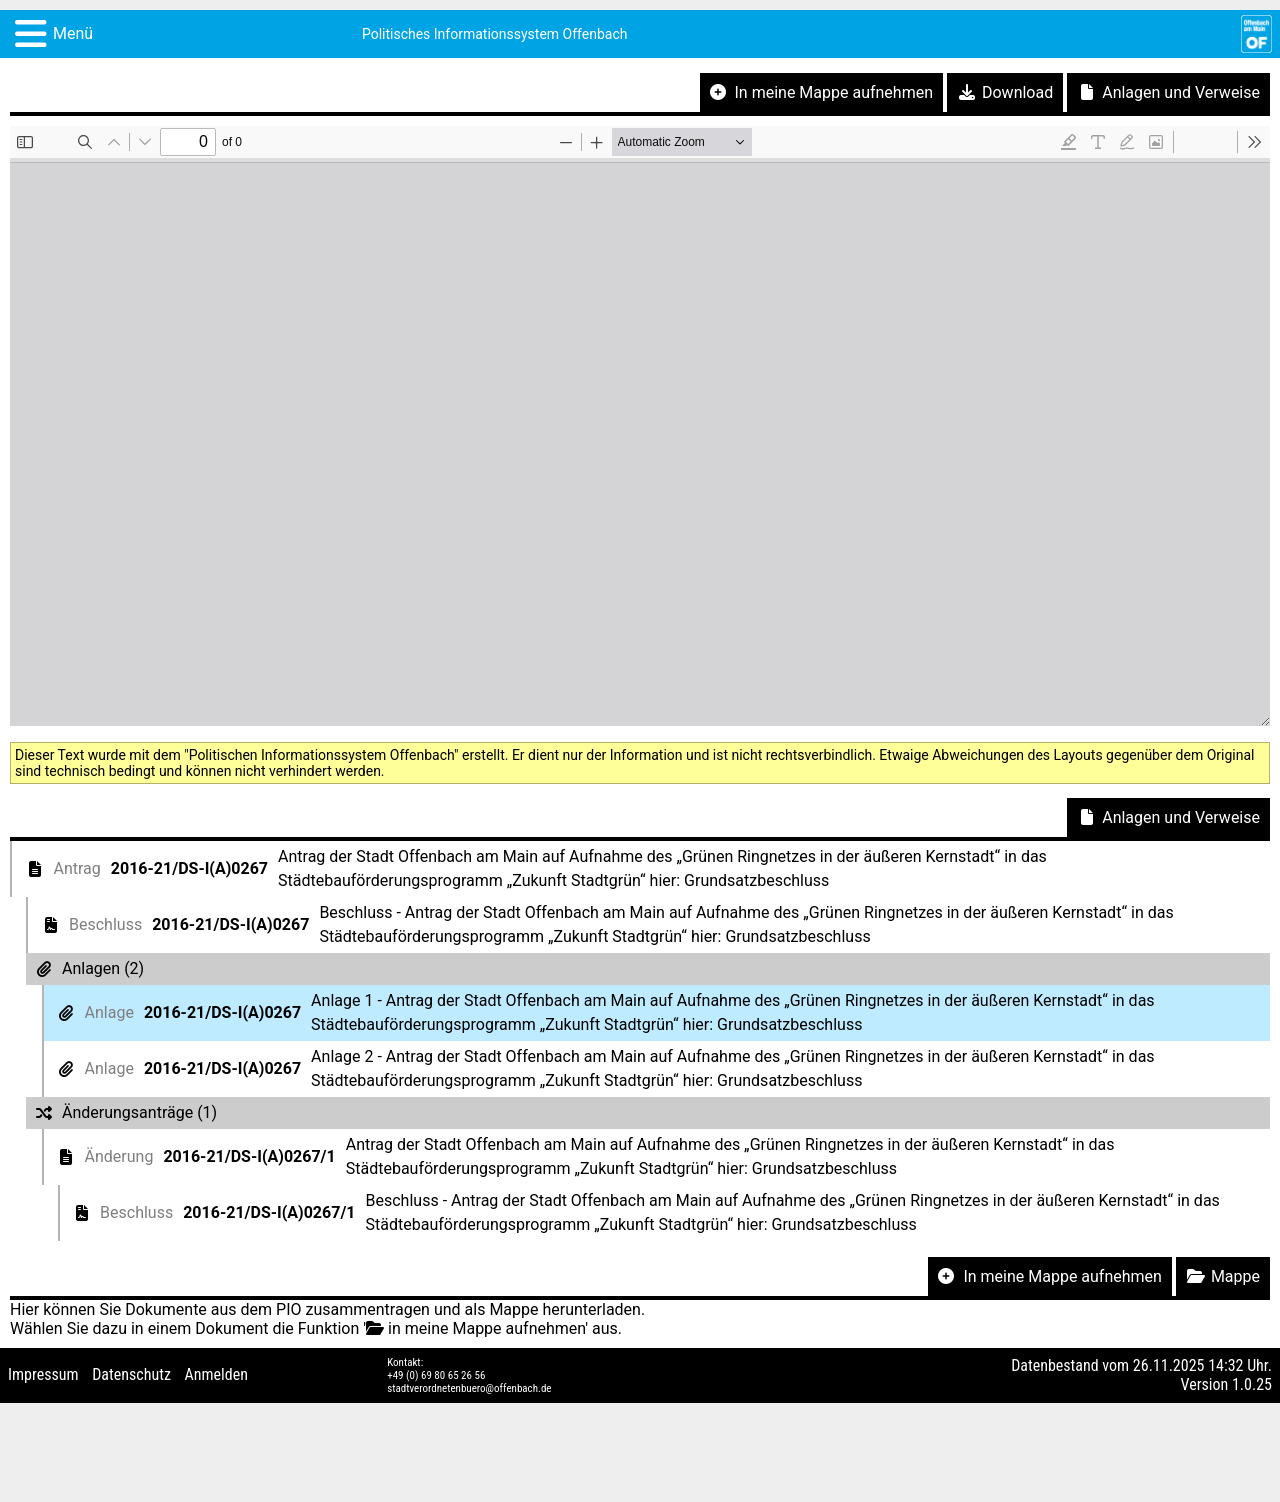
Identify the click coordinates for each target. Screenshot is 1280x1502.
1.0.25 (1252, 1384)
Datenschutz (131, 1374)
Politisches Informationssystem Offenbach (495, 34)
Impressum (43, 1374)
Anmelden (216, 1374)
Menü (73, 33)
